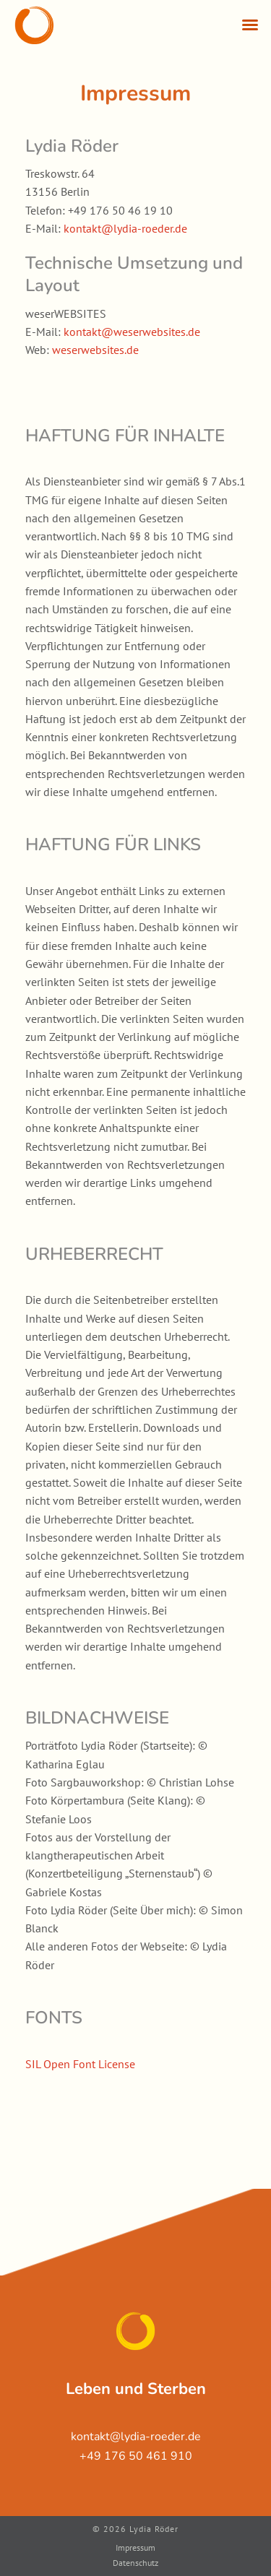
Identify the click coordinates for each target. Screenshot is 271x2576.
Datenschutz (135, 2562)
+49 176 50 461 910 (135, 2456)
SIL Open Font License (80, 2064)
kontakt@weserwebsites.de (132, 331)
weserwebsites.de (95, 349)
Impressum (135, 2547)
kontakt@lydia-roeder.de (125, 228)
